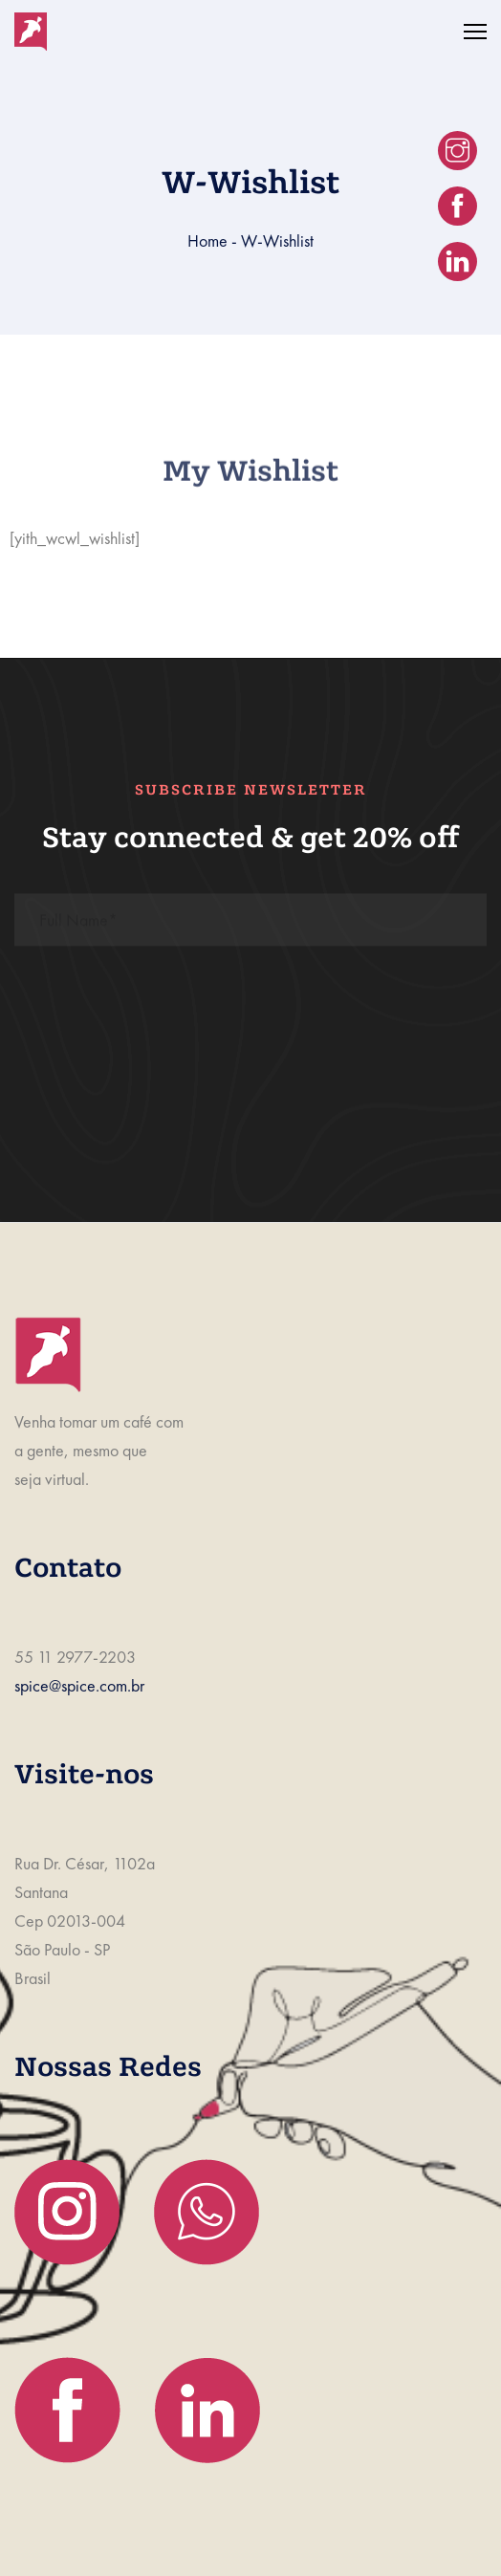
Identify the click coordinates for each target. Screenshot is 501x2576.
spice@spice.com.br (79, 1685)
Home (207, 240)
